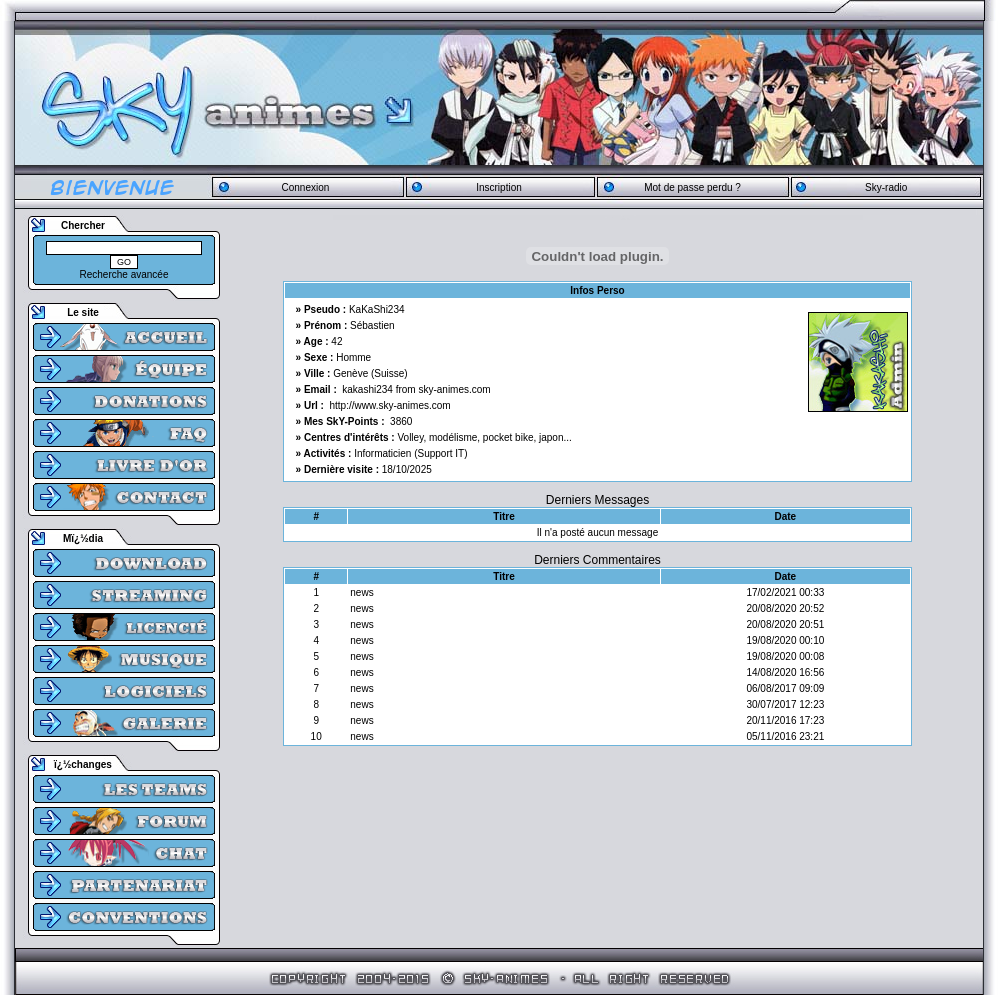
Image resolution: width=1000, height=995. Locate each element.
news (361, 592)
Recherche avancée (124, 274)
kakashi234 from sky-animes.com (416, 389)
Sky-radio (886, 187)
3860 (401, 421)
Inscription (499, 187)
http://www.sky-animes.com (390, 405)
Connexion (305, 187)
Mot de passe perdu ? (692, 187)
